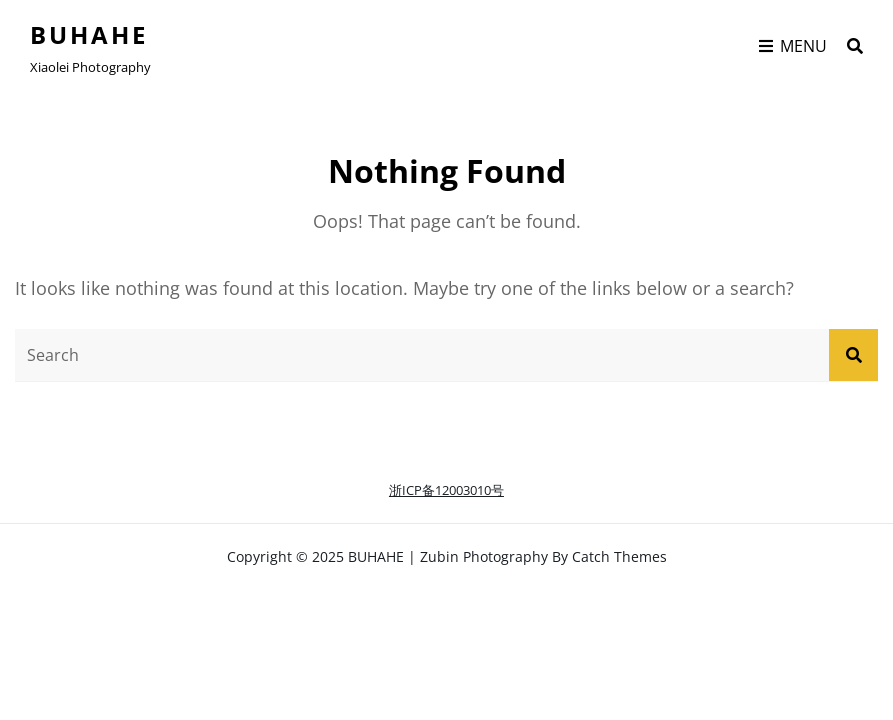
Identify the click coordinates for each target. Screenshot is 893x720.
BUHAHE (89, 34)
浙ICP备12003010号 (446, 490)
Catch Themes (619, 556)
